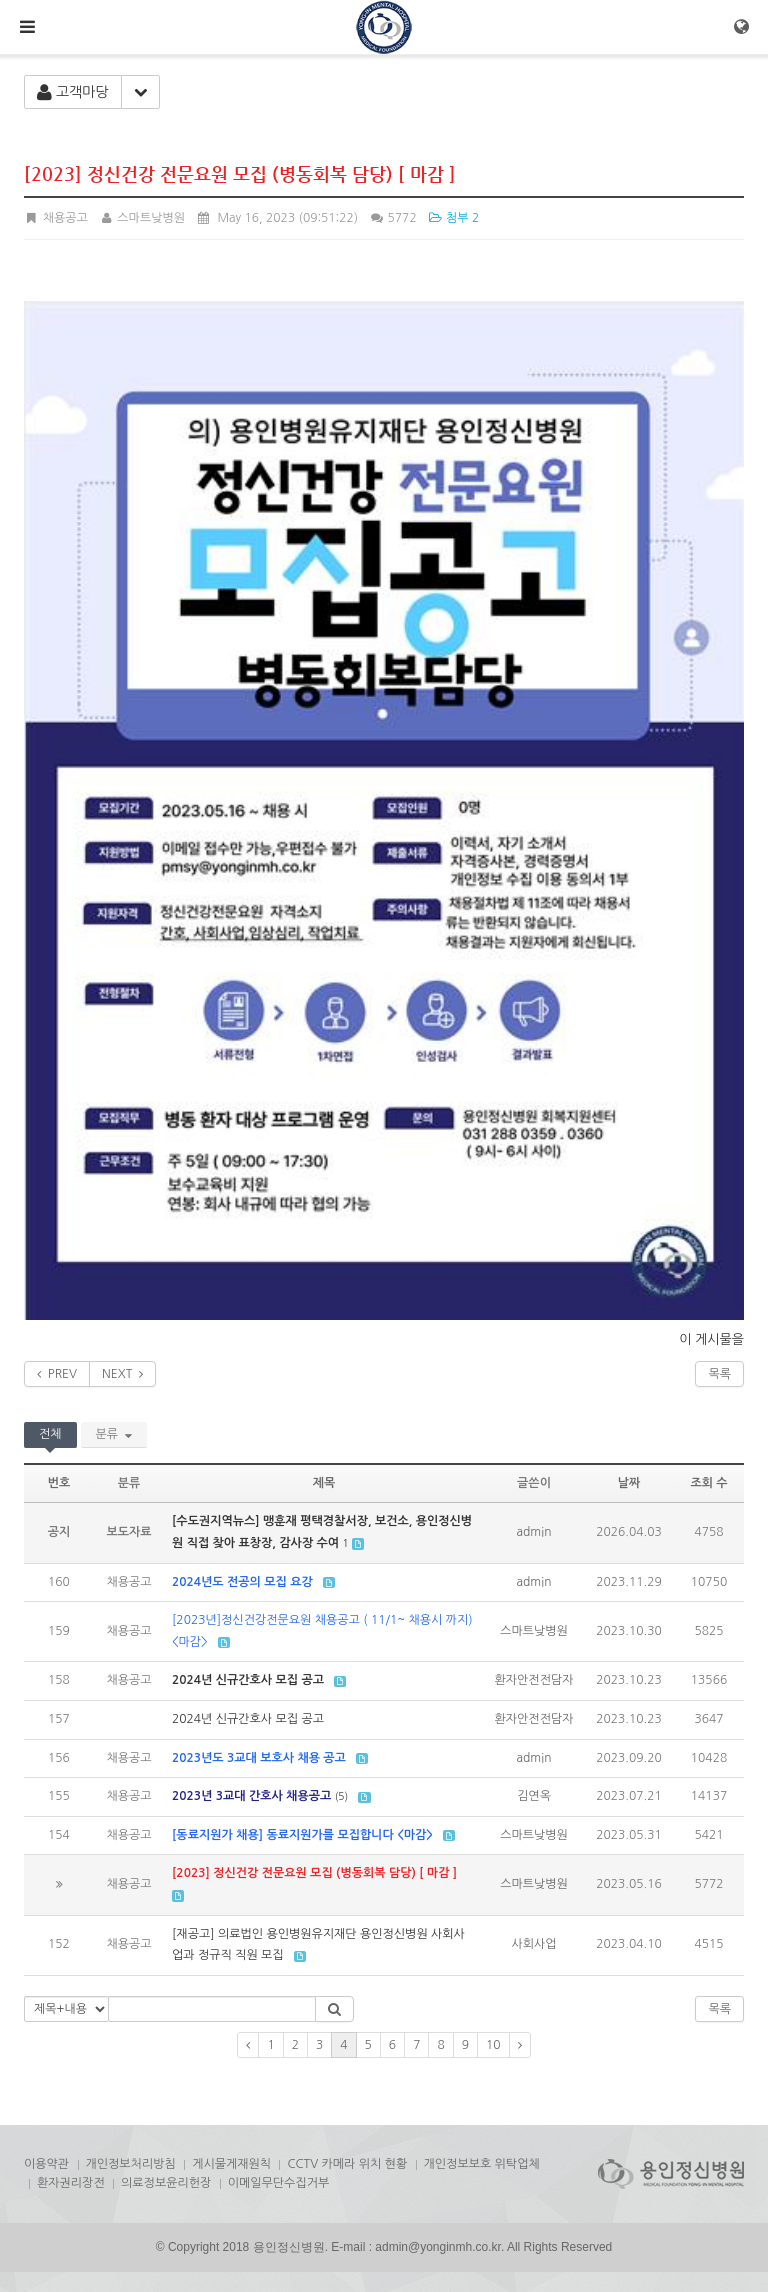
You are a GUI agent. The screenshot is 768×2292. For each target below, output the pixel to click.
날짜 (629, 1483)
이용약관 (46, 2164)
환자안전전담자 (534, 1680)
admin (534, 1532)
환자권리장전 (71, 2183)
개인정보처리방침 (131, 2164)
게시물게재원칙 (231, 2164)
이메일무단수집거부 (279, 2183)
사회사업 (533, 1944)
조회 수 (708, 1483)
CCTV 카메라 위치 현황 (347, 2164)
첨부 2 (453, 218)
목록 (719, 1374)
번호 (59, 1483)
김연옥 (534, 1796)
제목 (324, 1483)
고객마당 (73, 92)
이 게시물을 (711, 1339)
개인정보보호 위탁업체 (482, 2164)
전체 (50, 1434)
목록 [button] (719, 2009)
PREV (57, 1374)
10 (493, 2045)
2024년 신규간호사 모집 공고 (248, 1719)
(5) (342, 1796)
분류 (114, 1434)
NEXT (122, 1374)
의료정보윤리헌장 (166, 2183)
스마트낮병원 (142, 218)
